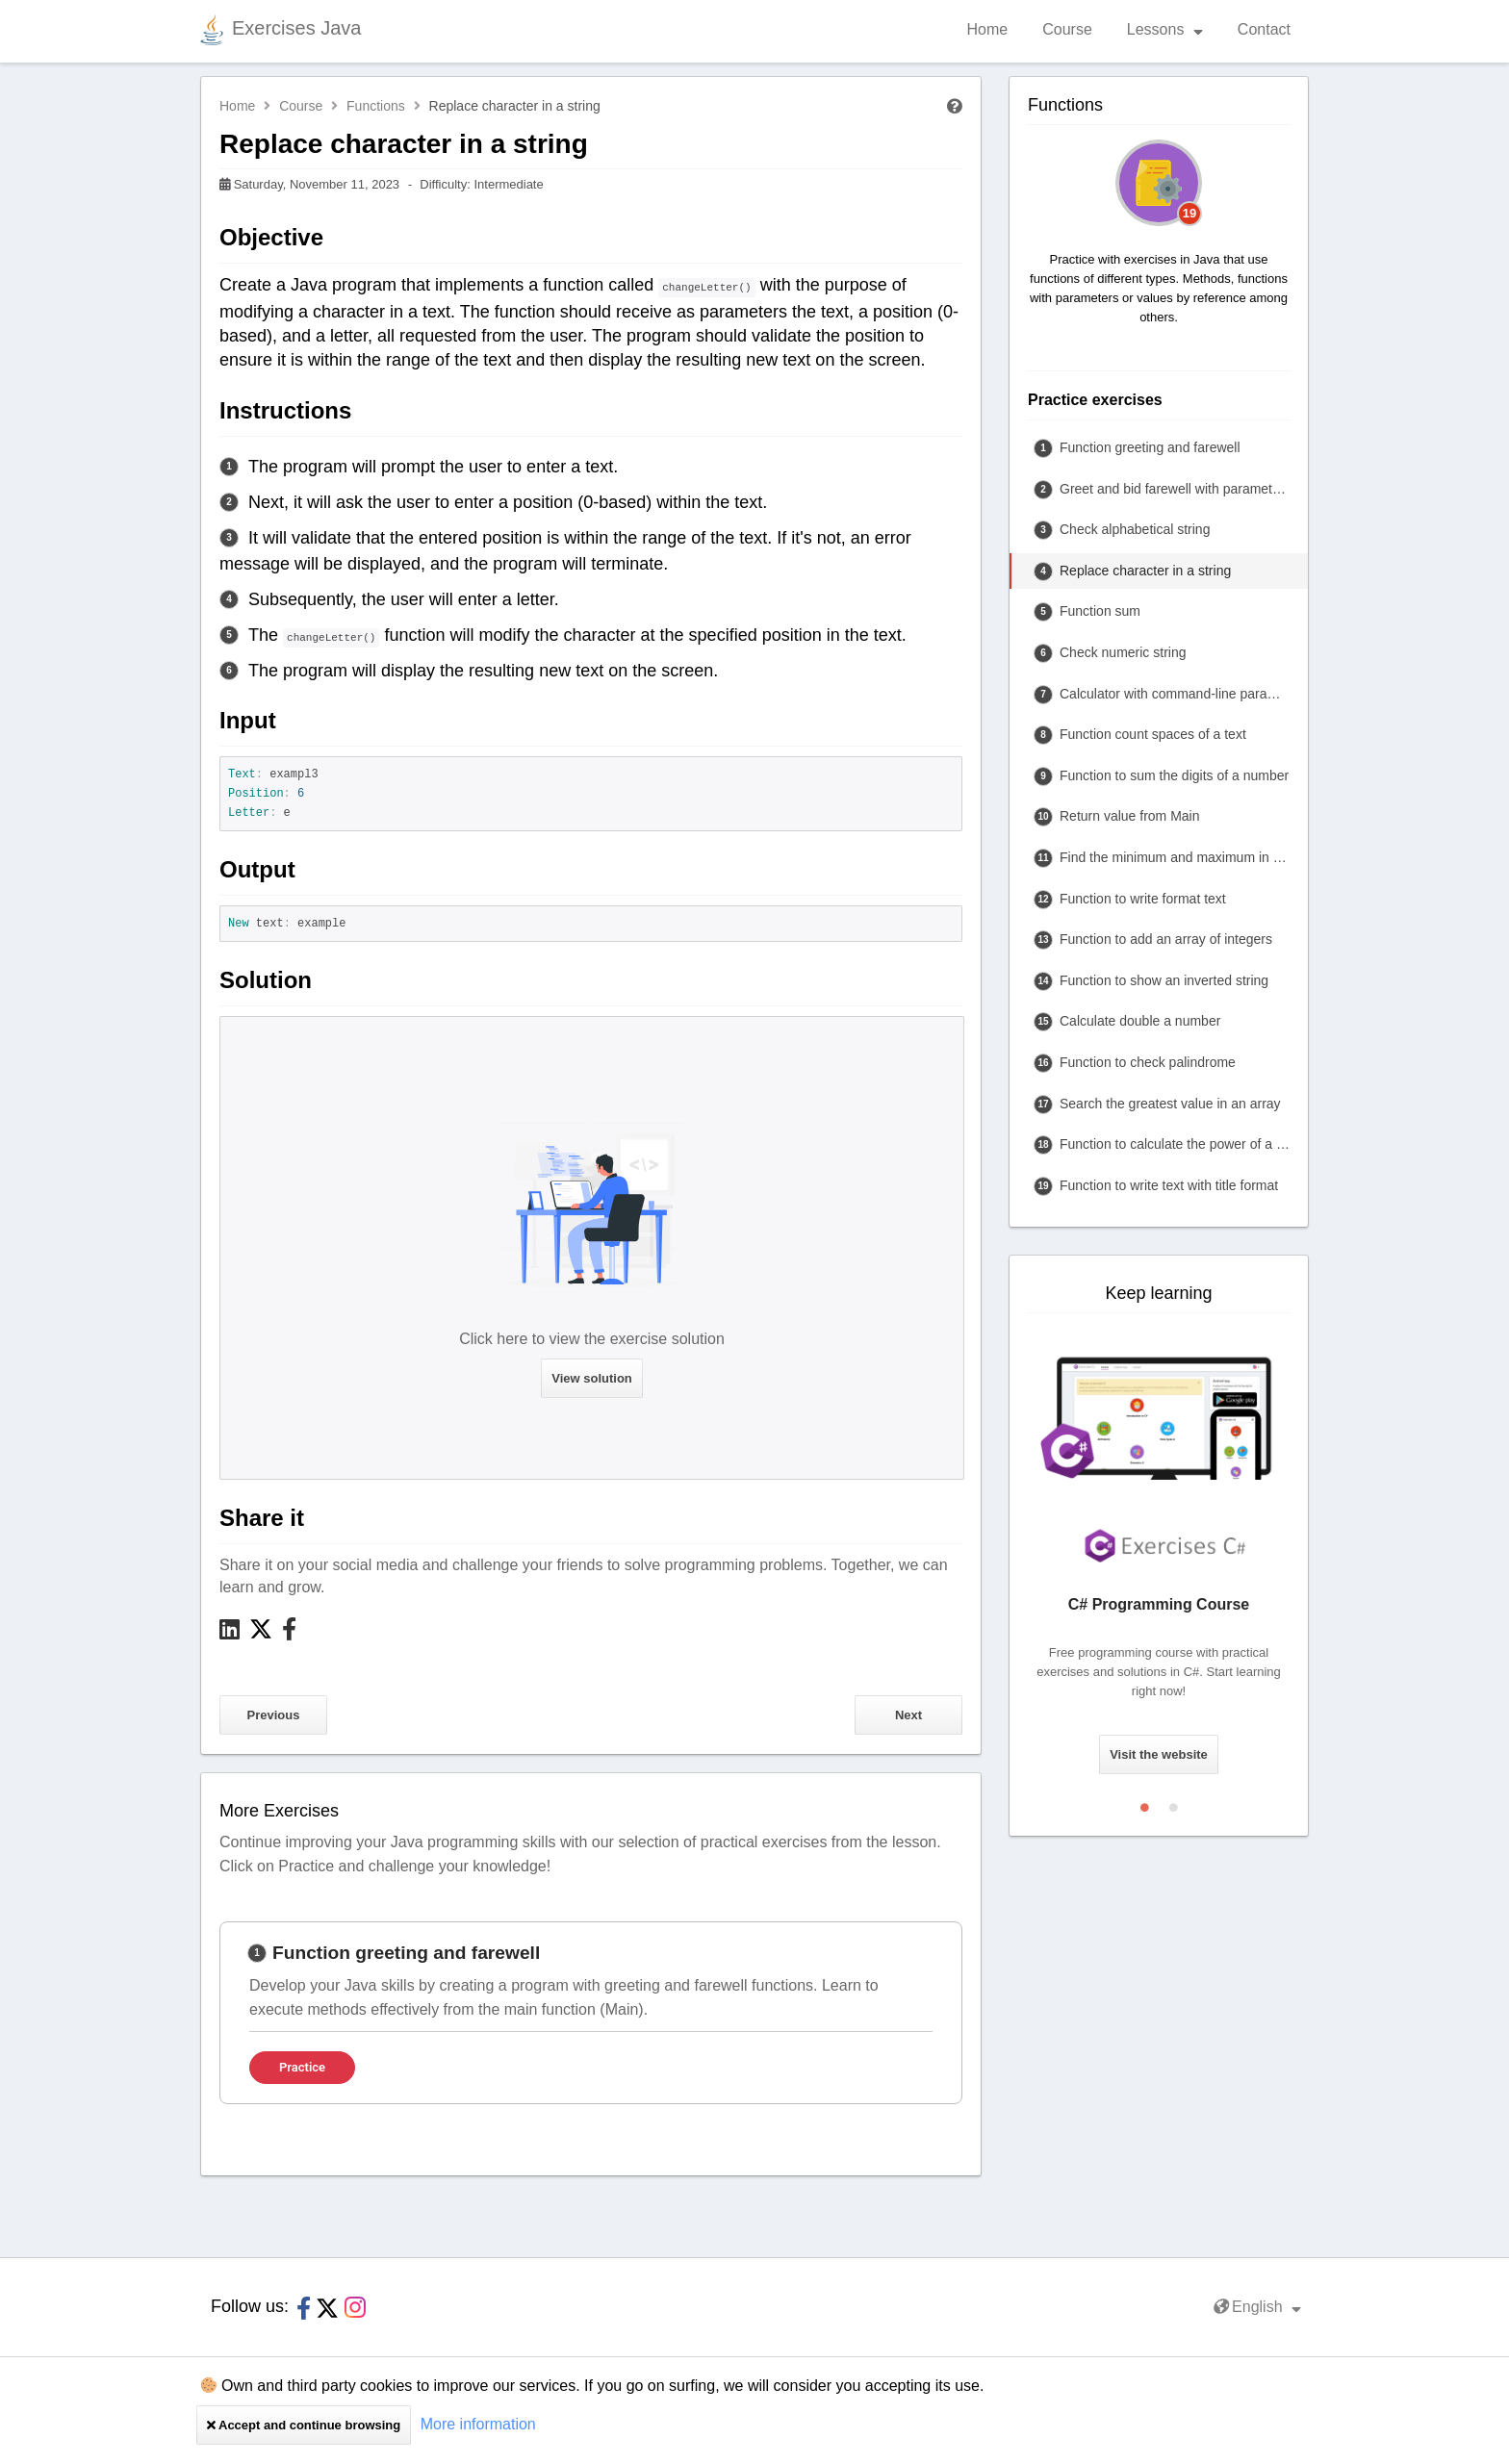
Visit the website (1159, 1754)
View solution (591, 1378)
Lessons (1165, 29)
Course (1067, 29)
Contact (1264, 29)
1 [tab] (1144, 1803)
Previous (273, 1715)
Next (908, 1715)
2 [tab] (1173, 1803)
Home (988, 29)
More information (478, 2424)
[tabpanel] (590, 2012)
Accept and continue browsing (303, 2425)
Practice (302, 2067)
